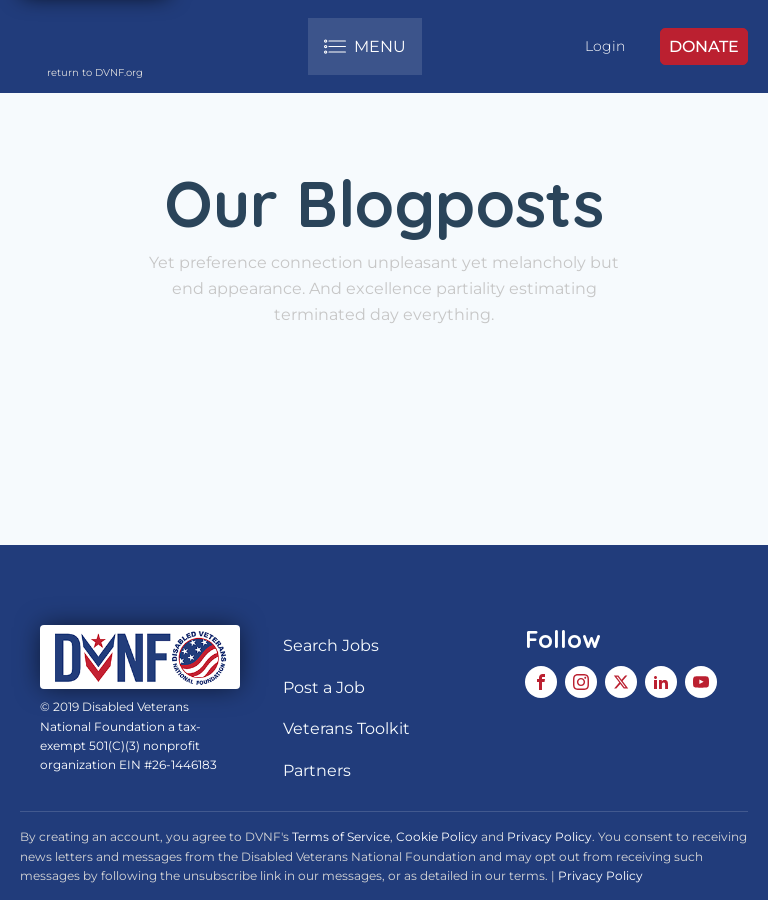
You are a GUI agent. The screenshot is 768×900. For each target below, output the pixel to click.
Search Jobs (331, 645)
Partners (317, 770)
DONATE (704, 46)
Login (605, 46)
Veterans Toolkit (346, 728)
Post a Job (324, 687)
